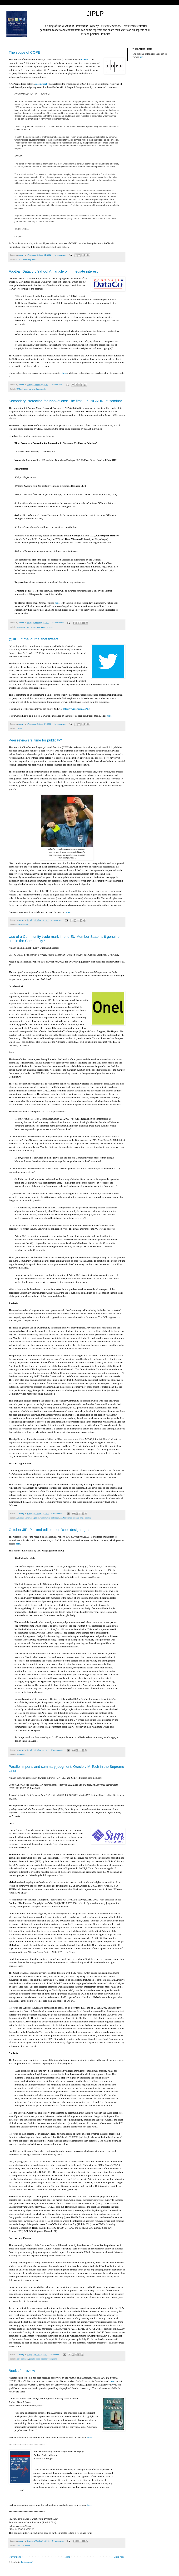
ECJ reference (22, 389)
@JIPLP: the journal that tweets (34, 639)
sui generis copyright (37, 389)
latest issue (20, 1755)
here (64, 372)
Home (67, 2557)
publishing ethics (30, 259)
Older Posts (119, 2557)
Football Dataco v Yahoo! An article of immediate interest (53, 271)
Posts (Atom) (27, 2562)
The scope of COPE (24, 52)
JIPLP (95, 13)
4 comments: (56, 920)
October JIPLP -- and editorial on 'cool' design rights (49, 1530)
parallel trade (34, 2359)
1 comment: (55, 2354)
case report (41, 83)
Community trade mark (50, 1518)
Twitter (19, 728)
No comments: (60, 255)
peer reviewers (22, 925)
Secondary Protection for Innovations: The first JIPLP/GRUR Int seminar (65, 401)
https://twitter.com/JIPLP (76, 708)
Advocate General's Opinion (28, 1518)
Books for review (22, 2371)
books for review (23, 2545)
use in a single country (82, 1518)
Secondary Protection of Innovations (31, 627)
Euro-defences (22, 2359)
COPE (85, 59)
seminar (50, 627)
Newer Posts (15, 2557)
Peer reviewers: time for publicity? (35, 740)
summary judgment (49, 2359)
